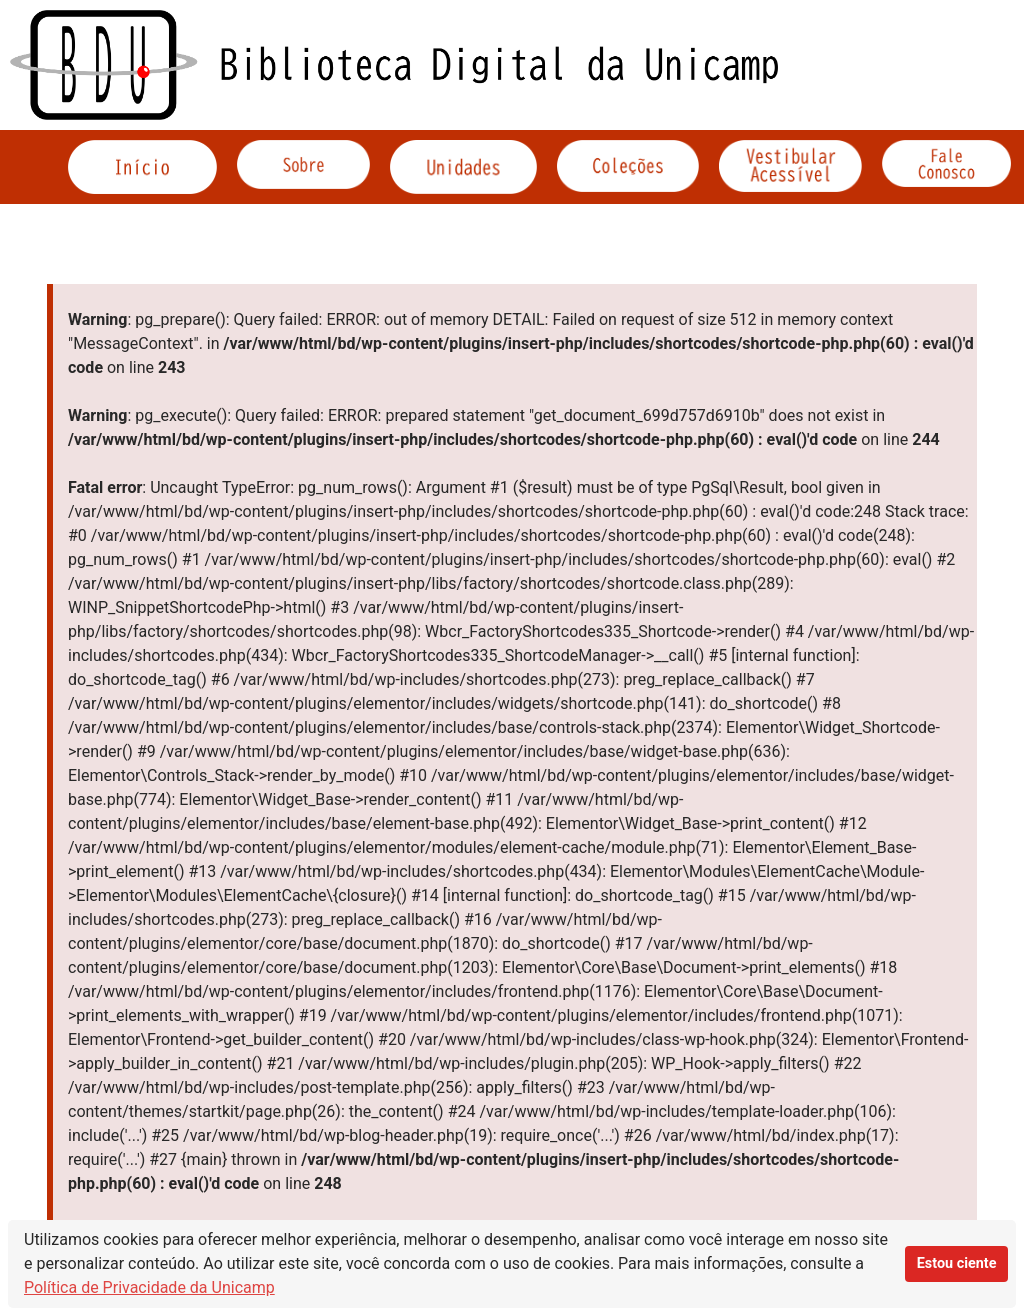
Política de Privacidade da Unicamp (149, 1287)
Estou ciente (957, 1263)
